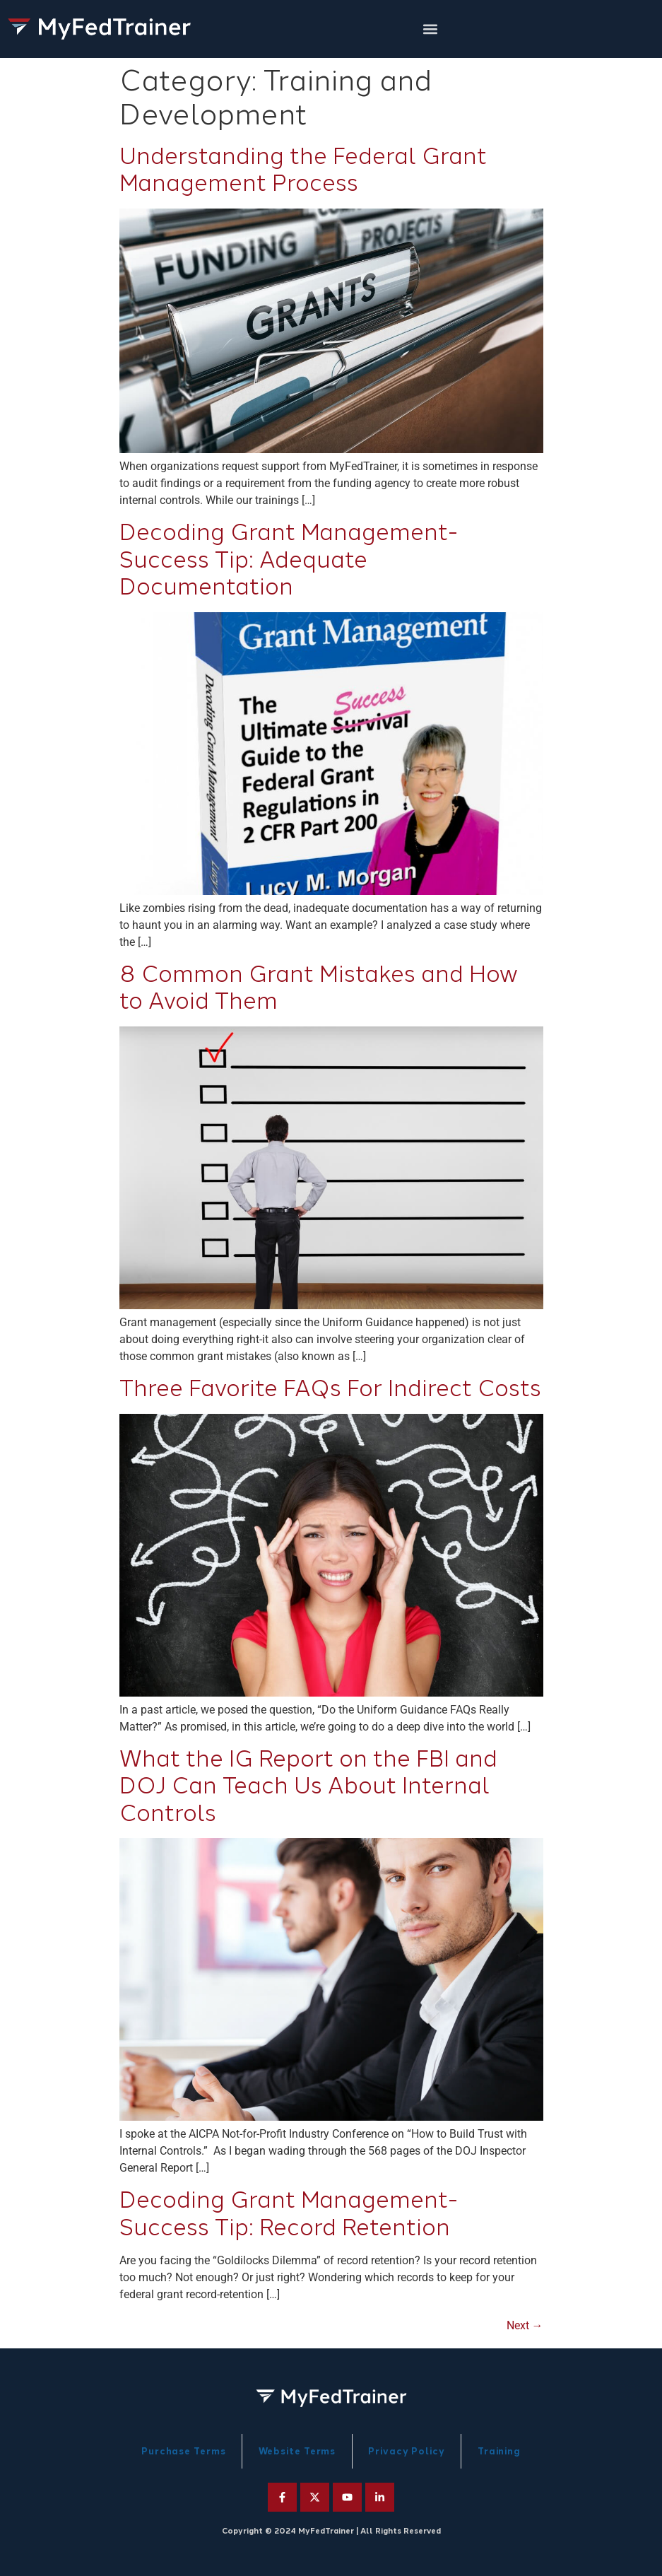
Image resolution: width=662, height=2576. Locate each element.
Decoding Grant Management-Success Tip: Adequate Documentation (288, 559)
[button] (430, 28)
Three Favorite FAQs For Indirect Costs (330, 1388)
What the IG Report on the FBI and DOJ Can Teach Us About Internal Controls (308, 1786)
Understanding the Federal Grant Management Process (303, 170)
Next (525, 2325)
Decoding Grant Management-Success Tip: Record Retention (288, 2213)
